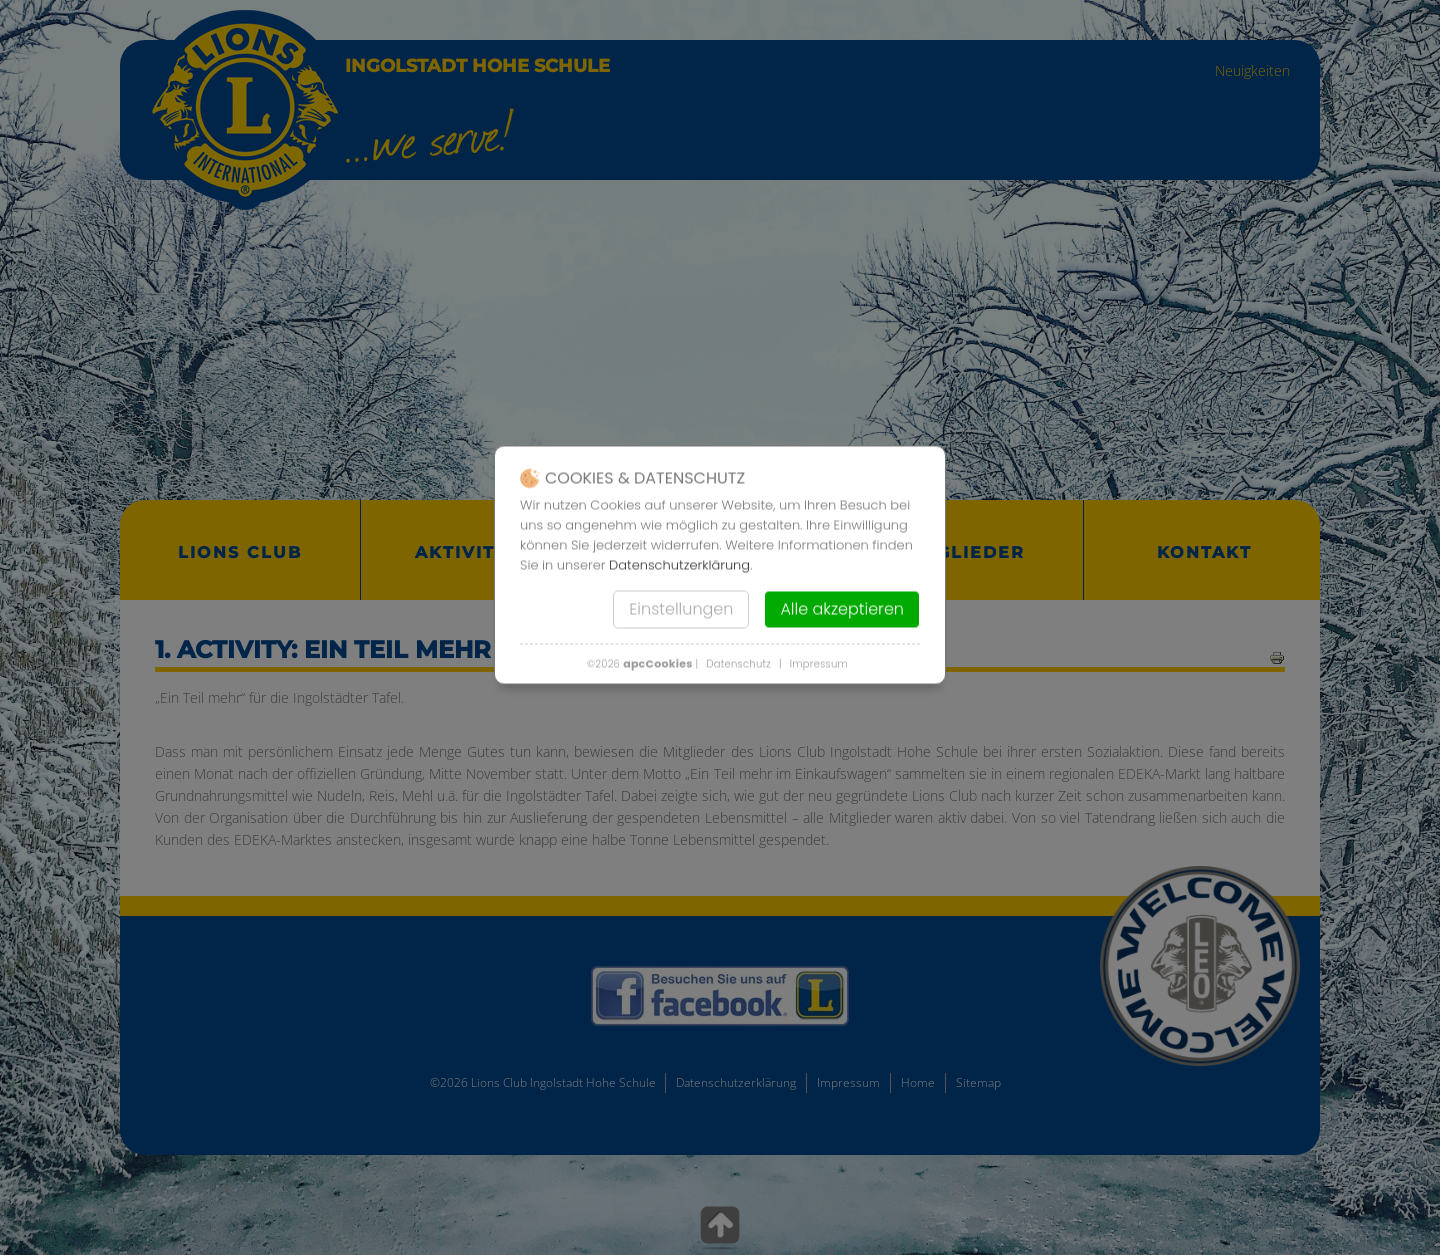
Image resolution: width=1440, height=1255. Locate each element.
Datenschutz (738, 663)
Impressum (819, 663)
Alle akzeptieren (842, 608)
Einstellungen (681, 608)
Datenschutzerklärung (679, 564)
